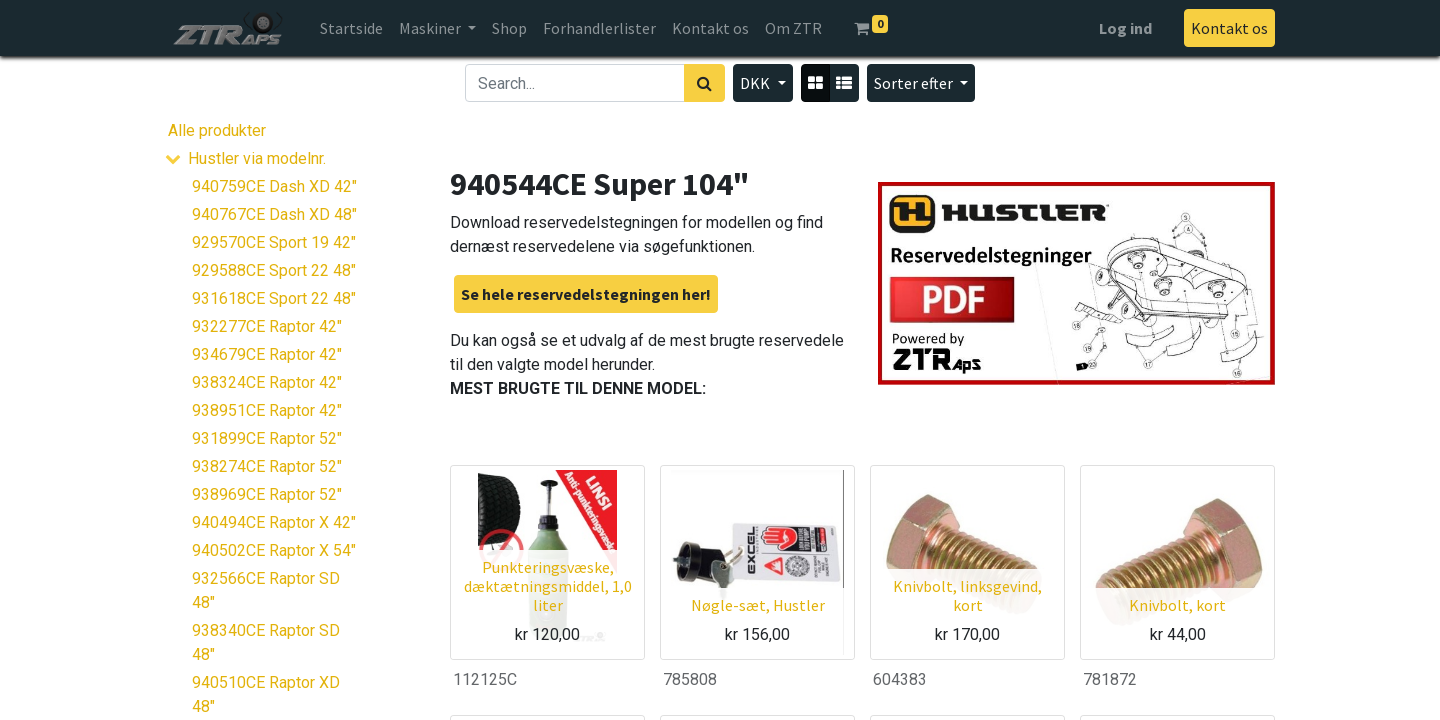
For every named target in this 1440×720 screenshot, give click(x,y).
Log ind (1125, 28)
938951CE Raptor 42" (267, 410)
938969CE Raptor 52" (267, 494)
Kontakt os (1229, 28)
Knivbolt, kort (1177, 605)
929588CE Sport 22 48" (274, 270)
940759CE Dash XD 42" (274, 186)
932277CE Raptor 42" (267, 326)
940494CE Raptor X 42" (274, 522)
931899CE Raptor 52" (267, 438)
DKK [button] (756, 83)
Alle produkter (217, 130)
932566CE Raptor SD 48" (266, 590)
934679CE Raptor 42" (267, 354)
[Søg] (704, 83)
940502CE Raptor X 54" (274, 550)
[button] (921, 83)
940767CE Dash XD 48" (274, 214)
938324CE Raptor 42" (267, 382)
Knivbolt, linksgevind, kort (967, 595)
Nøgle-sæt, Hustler (758, 605)
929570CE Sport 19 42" (274, 242)
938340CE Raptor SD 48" (266, 642)
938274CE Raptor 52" (267, 466)
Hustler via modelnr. (257, 158)
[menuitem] (351, 28)
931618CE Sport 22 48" (274, 298)
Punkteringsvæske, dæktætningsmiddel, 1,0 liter (548, 586)
